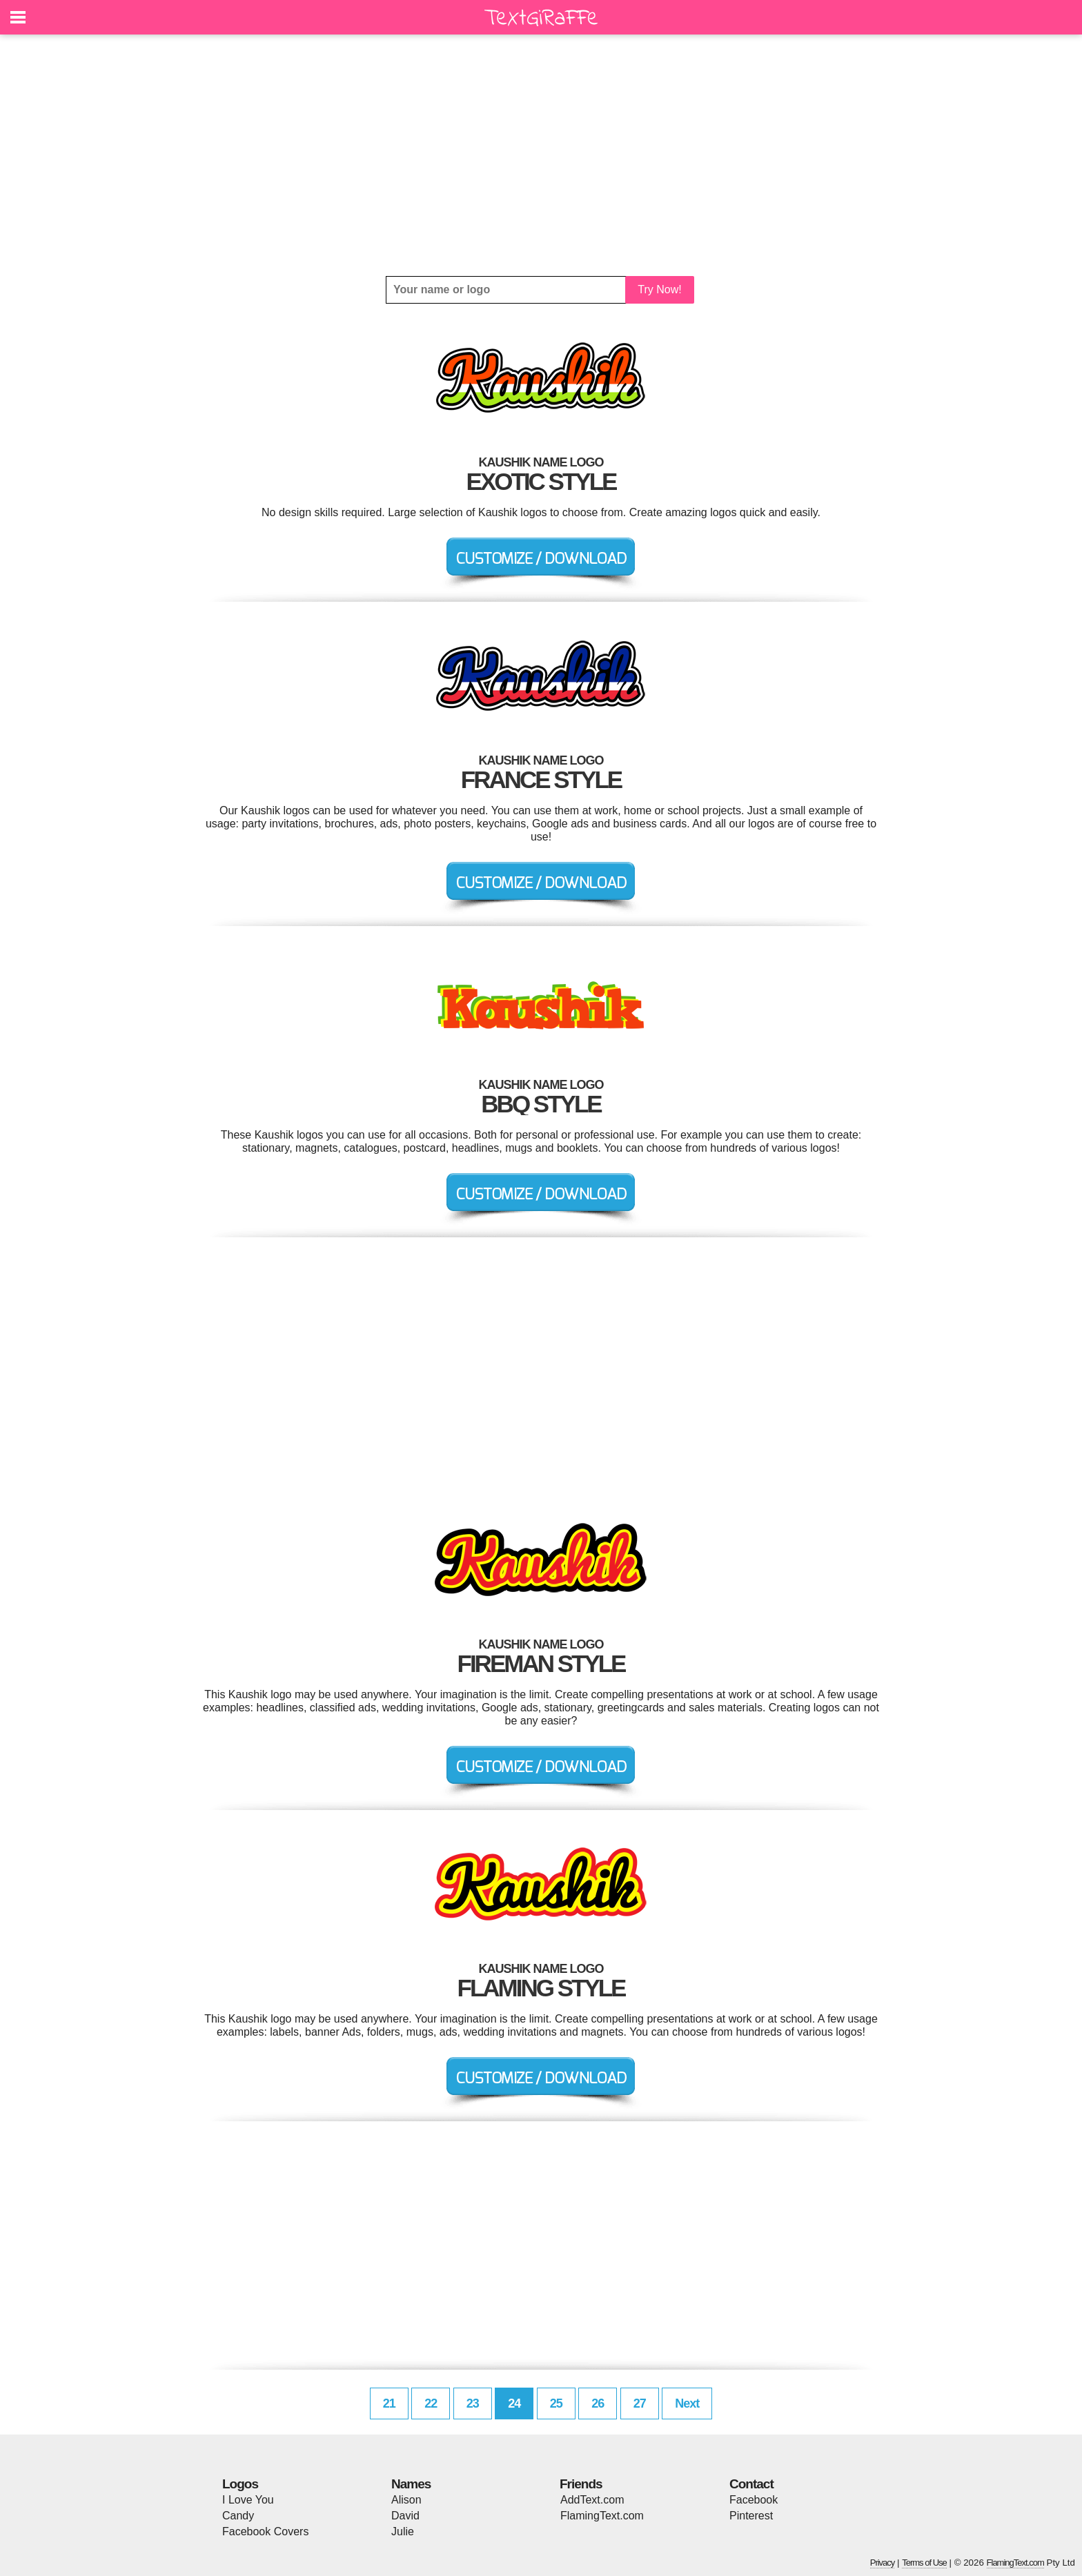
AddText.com (592, 2500)
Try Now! (659, 289)
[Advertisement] (541, 155)
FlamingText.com (602, 2515)
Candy (238, 2515)
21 (389, 2403)
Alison (406, 2500)
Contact (751, 2484)
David (405, 2515)
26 (597, 2403)
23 (472, 2403)
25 (556, 2403)
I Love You (248, 2500)
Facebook (753, 2500)
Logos (240, 2484)
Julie (402, 2531)
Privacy (882, 2562)
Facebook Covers (265, 2531)
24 (514, 2403)
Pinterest (751, 2515)
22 (430, 2403)
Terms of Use (924, 2562)
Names (411, 2484)
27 (639, 2403)
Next (687, 2403)
